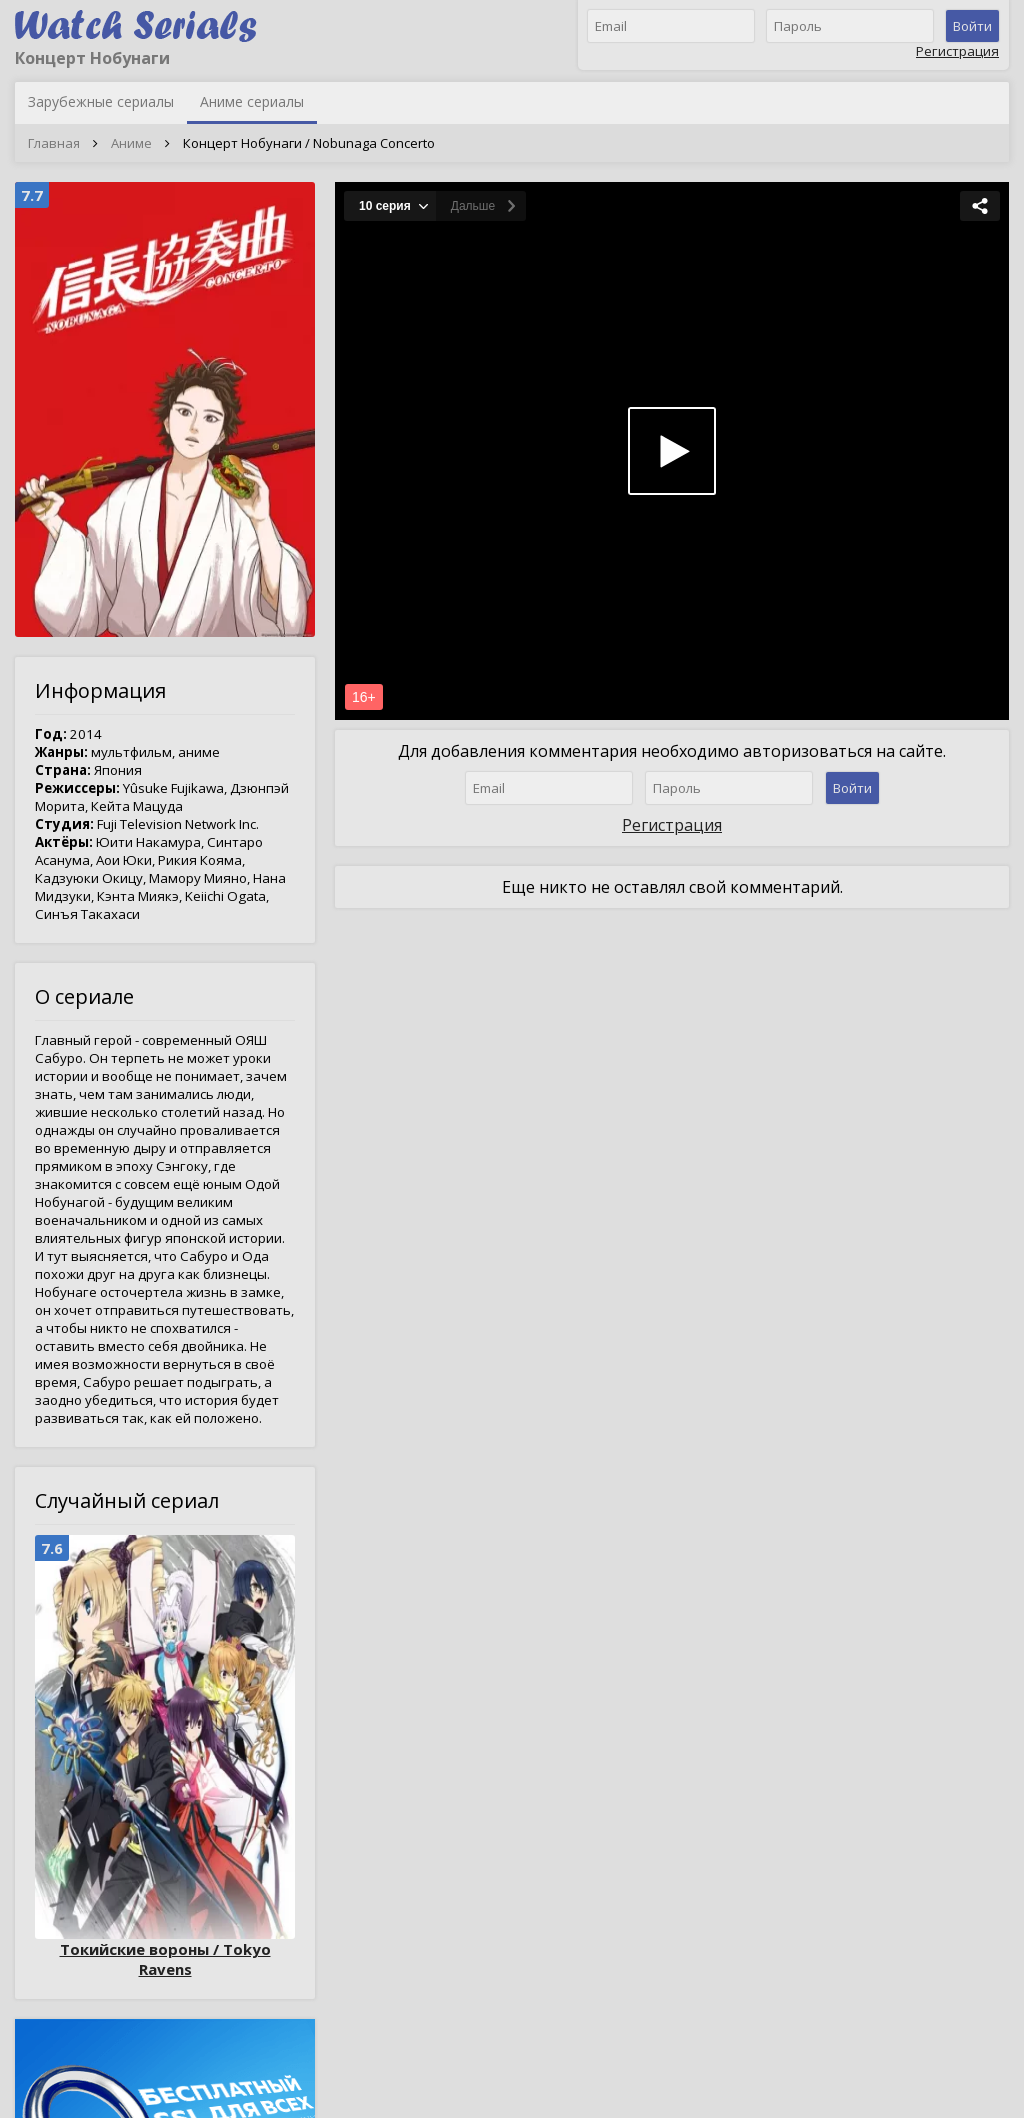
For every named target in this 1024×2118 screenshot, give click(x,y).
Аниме (131, 143)
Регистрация (957, 51)
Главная (54, 143)
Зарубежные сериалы (101, 101)
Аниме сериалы (252, 101)
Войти (972, 26)
